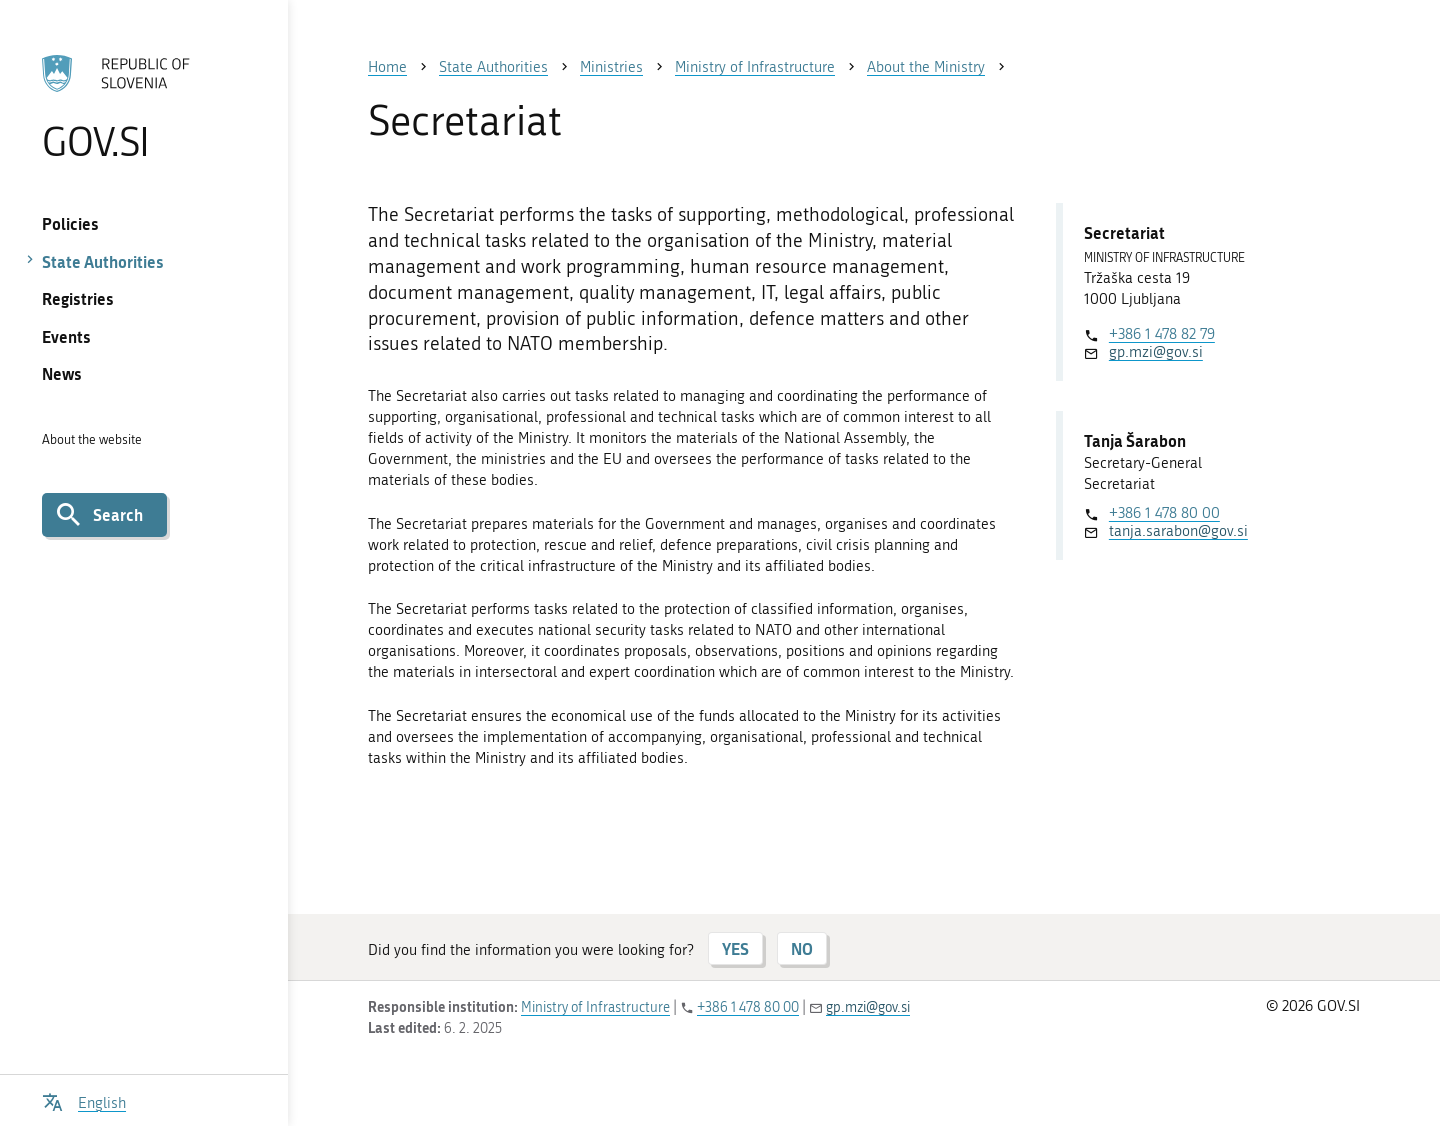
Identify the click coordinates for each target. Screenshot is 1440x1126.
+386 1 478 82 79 (1162, 334)
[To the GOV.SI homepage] (143, 107)
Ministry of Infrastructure (595, 1007)
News (62, 373)
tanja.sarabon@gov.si (1178, 531)
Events (66, 336)
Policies (70, 223)
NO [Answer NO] (802, 948)
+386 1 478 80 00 (1164, 513)
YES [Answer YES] (735, 948)
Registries (78, 298)
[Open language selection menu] (84, 1100)
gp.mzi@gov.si (1156, 352)
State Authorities (103, 261)
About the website (92, 439)
